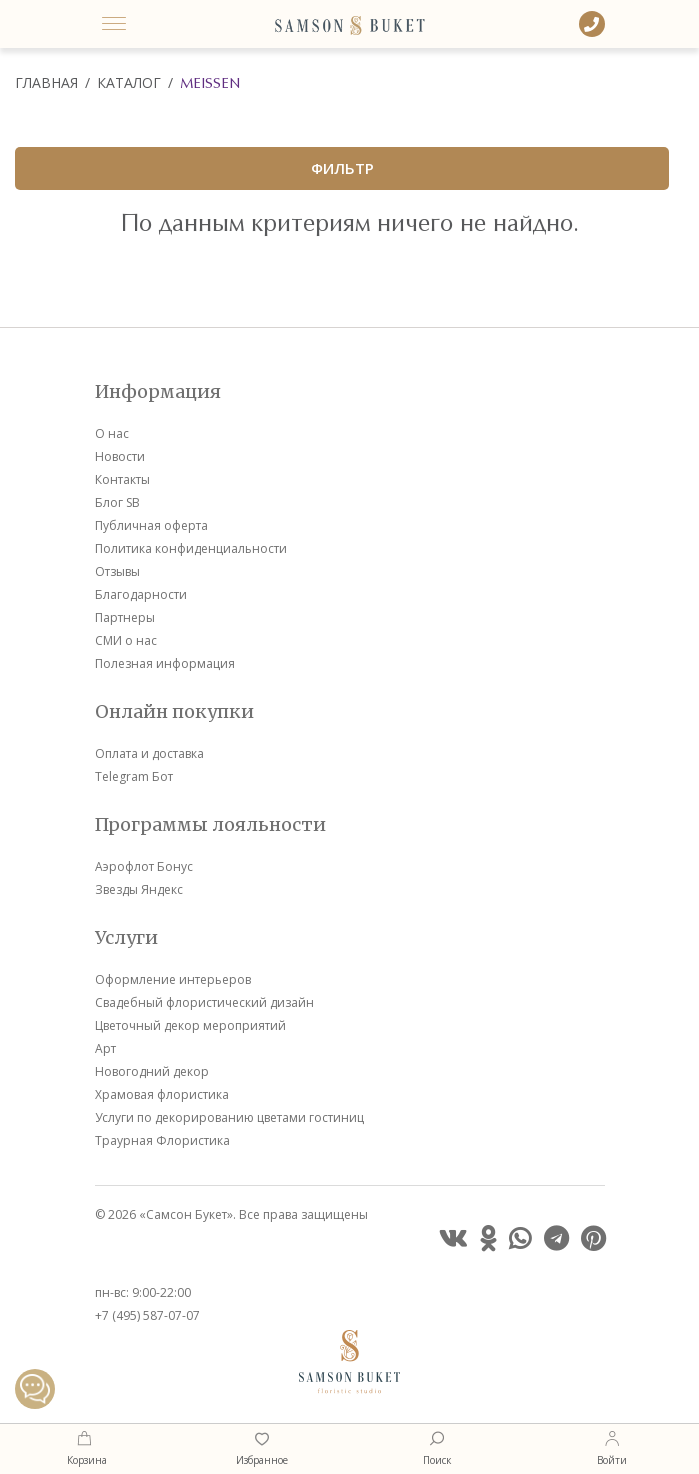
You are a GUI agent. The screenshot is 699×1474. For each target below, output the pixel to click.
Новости (120, 456)
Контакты (122, 479)
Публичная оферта (151, 525)
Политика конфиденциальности (191, 548)
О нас (112, 433)
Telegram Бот (134, 776)
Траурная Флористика (162, 1140)
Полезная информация (165, 663)
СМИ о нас (126, 640)
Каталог (129, 82)
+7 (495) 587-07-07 (147, 1315)
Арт (105, 1048)
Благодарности (141, 594)
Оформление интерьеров (173, 979)
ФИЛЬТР (342, 168)
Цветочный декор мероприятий (190, 1025)
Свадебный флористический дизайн (204, 1002)
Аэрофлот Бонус (144, 866)
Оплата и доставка (149, 753)
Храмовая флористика (162, 1094)
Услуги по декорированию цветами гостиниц (229, 1117)
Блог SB (117, 502)
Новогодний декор (152, 1071)
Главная (46, 82)
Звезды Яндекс (139, 889)
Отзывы (117, 571)
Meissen (210, 83)
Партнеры (125, 617)
